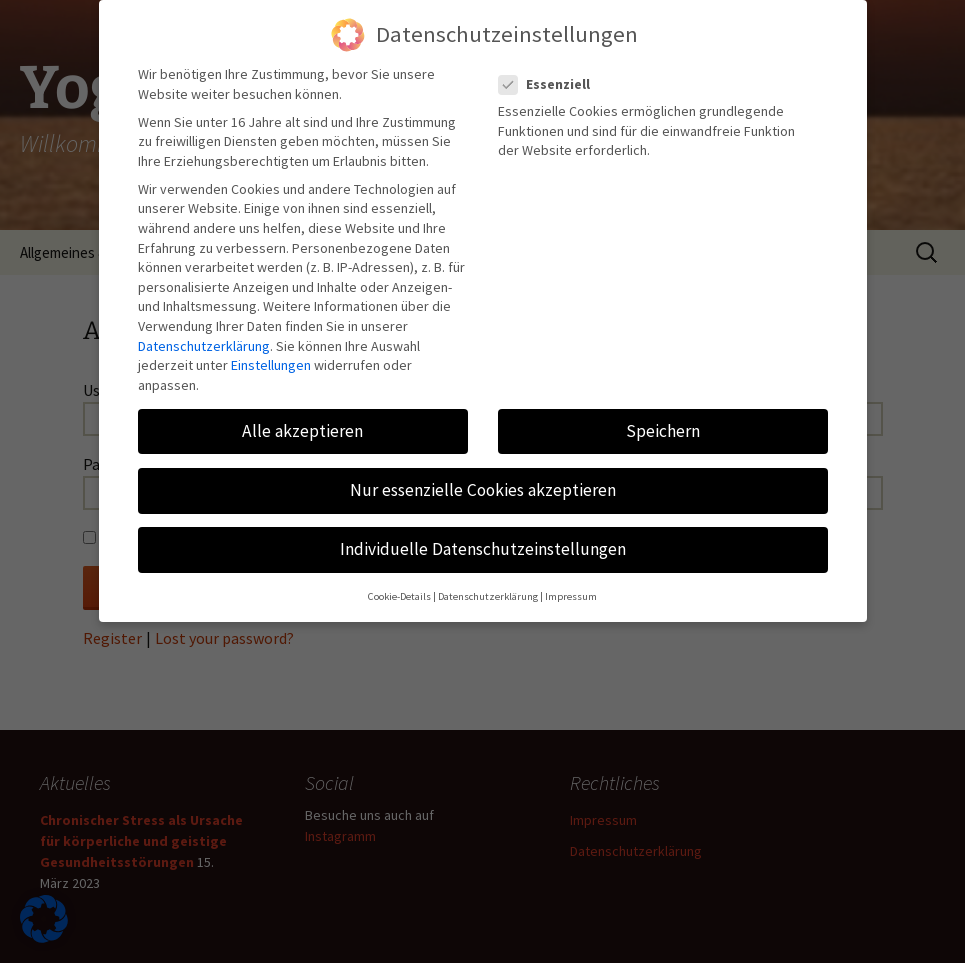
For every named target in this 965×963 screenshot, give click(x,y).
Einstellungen (271, 355)
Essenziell (550, 73)
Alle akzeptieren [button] (302, 420)
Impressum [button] (571, 586)
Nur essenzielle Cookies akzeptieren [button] (483, 480)
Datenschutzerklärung (204, 335)
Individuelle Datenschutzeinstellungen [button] (483, 539)
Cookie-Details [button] (399, 586)
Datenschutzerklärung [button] (488, 586)
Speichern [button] (663, 420)
